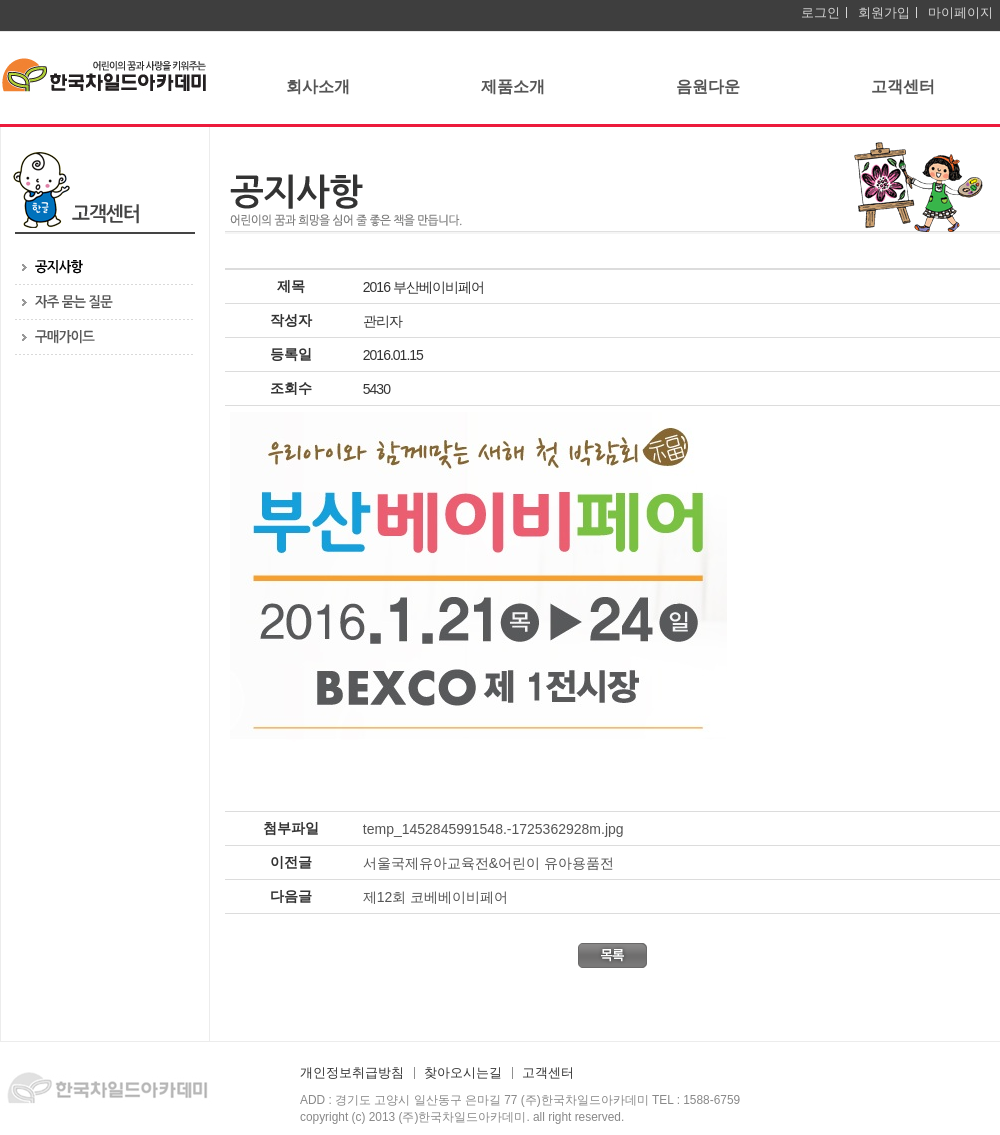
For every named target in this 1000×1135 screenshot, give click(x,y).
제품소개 (513, 86)
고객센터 (903, 86)
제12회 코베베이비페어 (435, 897)
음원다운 (708, 86)
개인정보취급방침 (352, 1073)
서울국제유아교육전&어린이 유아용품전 (488, 863)
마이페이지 (960, 12)
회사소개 (318, 86)
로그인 (820, 12)
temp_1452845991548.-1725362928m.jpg (493, 829)
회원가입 (884, 12)
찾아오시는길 (463, 1073)
